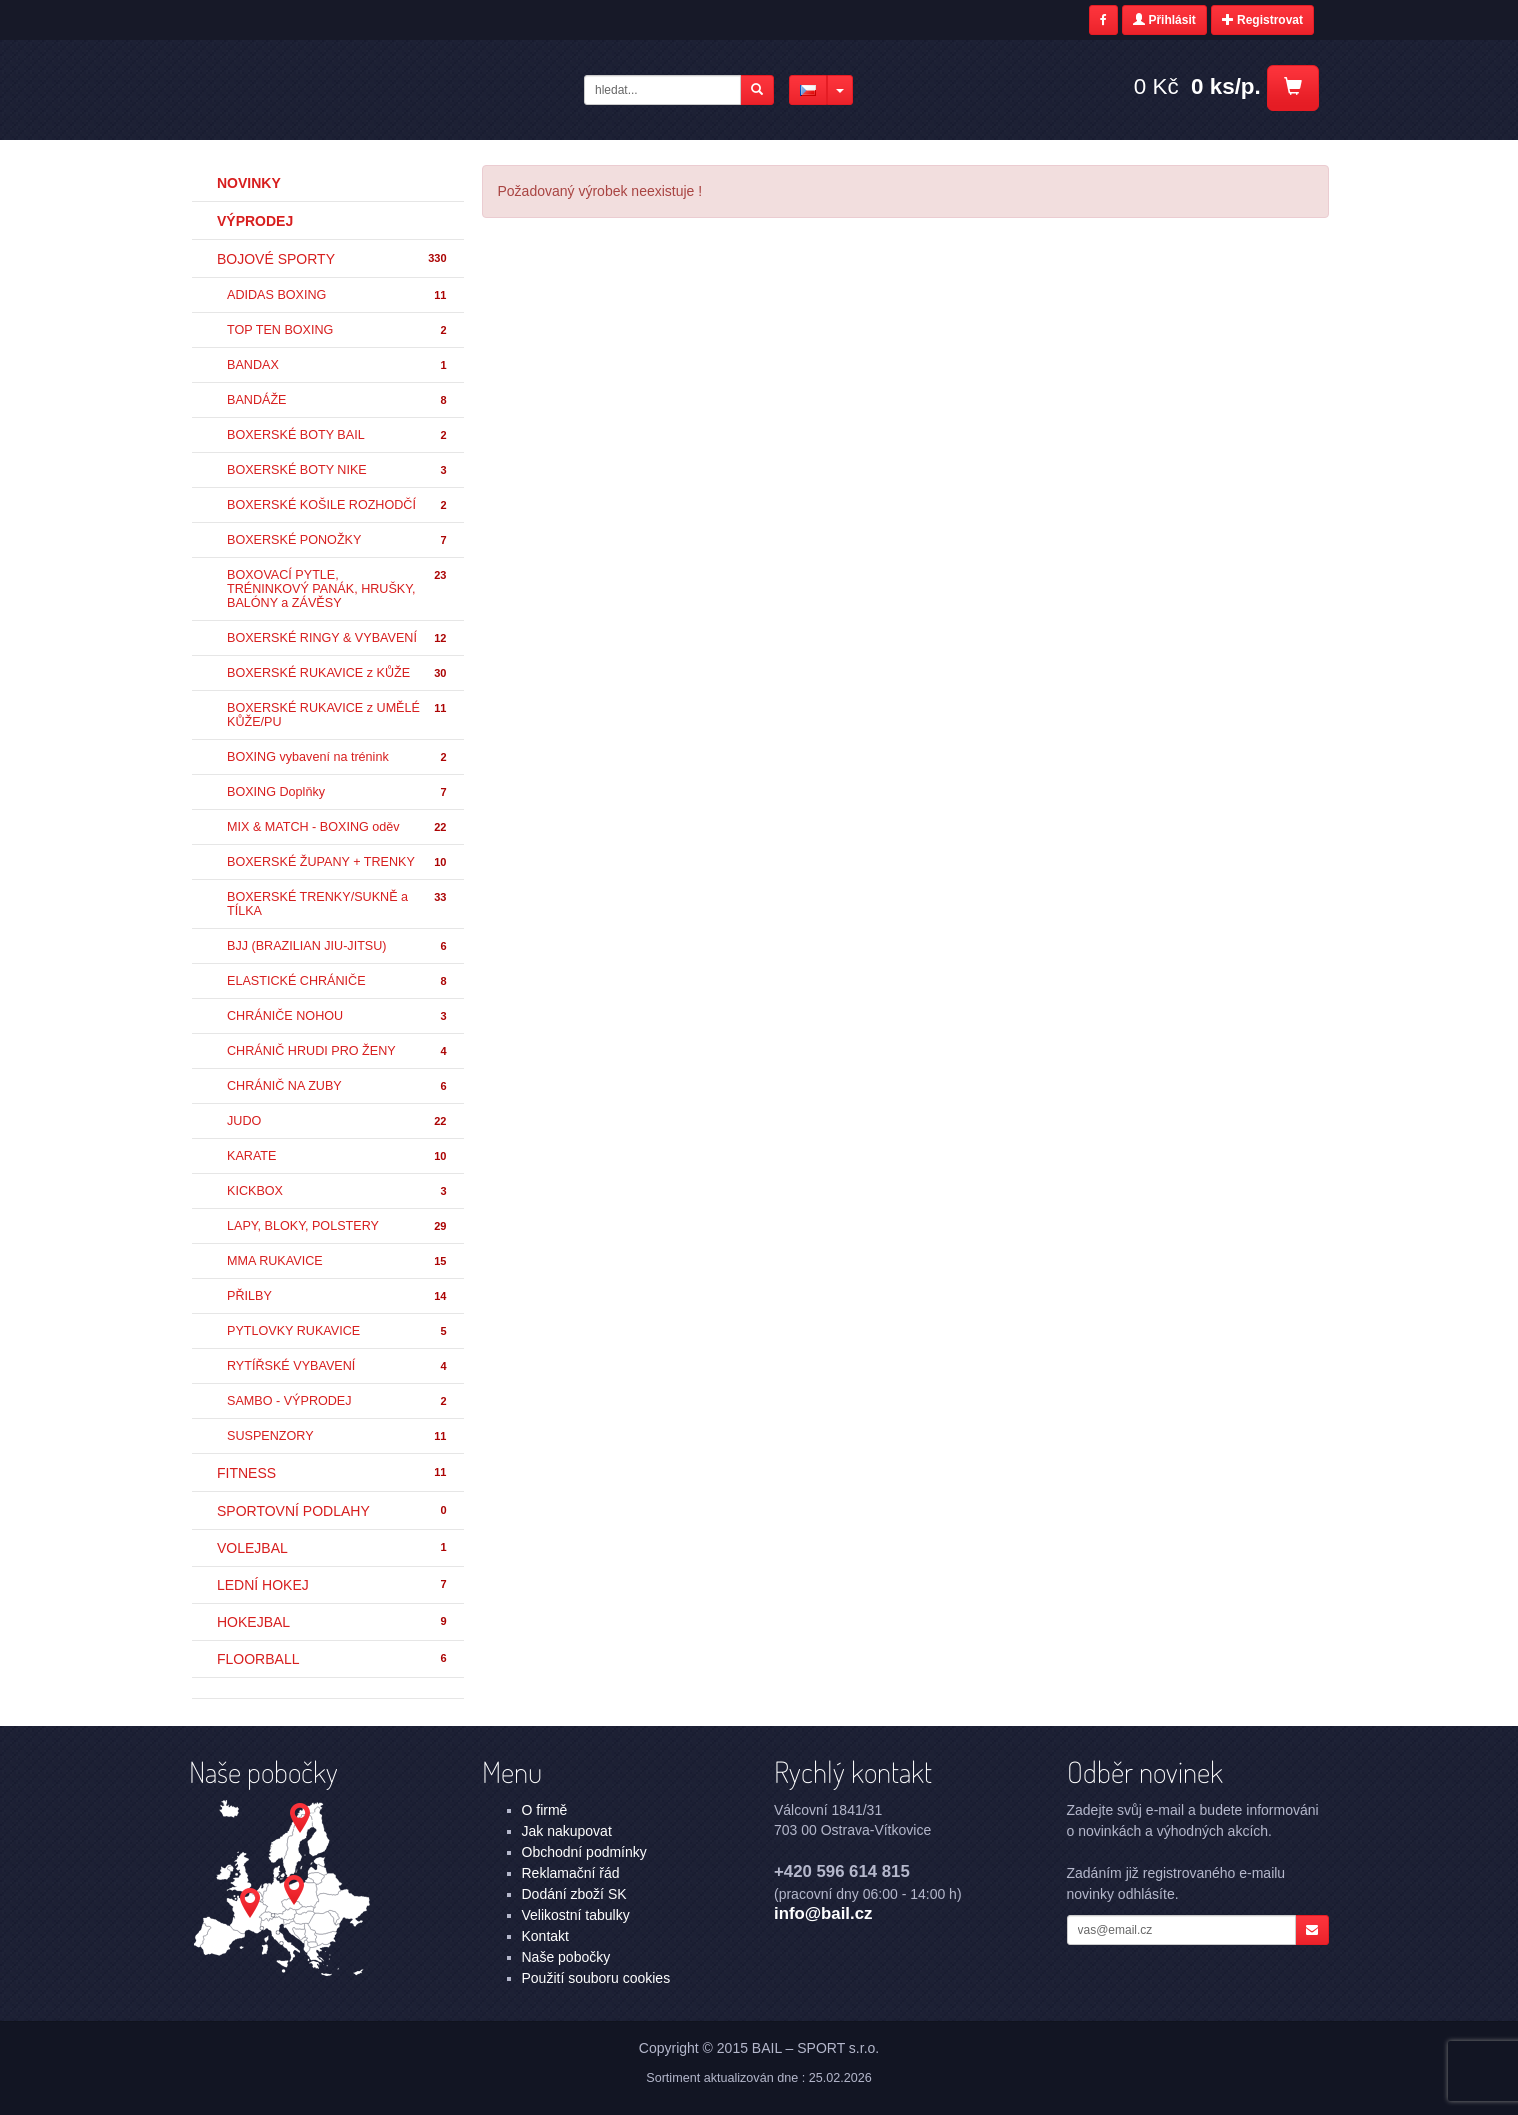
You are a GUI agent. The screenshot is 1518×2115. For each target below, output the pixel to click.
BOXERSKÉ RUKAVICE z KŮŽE (338, 673)
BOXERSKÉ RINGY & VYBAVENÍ (338, 638)
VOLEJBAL (333, 1548)
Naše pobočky (566, 1957)
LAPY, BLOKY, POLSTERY (338, 1226)
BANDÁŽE (338, 400)
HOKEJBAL (333, 1622)
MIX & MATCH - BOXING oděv (338, 827)
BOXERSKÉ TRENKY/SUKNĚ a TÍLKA (338, 904)
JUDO (338, 1121)
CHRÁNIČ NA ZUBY (338, 1086)
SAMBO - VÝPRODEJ (338, 1401)
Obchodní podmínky (584, 1852)
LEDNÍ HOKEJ (333, 1585)
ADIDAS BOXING (338, 295)
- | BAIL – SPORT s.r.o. (350, 89)
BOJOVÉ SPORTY (333, 259)
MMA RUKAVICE (338, 1261)
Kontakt (545, 1936)
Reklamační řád (571, 1873)
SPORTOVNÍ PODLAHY (333, 1511)
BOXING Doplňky (338, 792)
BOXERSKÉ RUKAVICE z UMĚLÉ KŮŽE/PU (338, 715)
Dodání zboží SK (574, 1894)
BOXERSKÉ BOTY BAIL (338, 435)
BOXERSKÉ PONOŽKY (338, 540)
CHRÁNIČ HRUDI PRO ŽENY (338, 1051)
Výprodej (255, 221)
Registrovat (1262, 20)
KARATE (338, 1156)
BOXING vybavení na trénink (338, 757)
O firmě (545, 1810)
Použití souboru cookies (596, 1978)
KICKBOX (338, 1191)
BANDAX (338, 365)
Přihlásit (1164, 20)
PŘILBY (338, 1296)
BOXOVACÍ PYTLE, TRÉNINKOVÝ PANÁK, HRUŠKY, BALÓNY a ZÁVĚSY (338, 589)
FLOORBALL (333, 1659)
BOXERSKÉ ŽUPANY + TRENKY (338, 862)
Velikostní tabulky (576, 1915)
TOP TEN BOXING (338, 330)
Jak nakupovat (567, 1831)
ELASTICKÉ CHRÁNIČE (338, 981)
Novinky (249, 183)
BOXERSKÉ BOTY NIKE (338, 470)
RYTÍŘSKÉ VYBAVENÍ (338, 1366)
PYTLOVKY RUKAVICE (338, 1331)
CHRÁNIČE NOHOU (338, 1016)
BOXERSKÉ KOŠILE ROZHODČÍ (338, 505)
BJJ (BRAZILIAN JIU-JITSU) (338, 946)
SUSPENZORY (338, 1436)
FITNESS (333, 1473)
